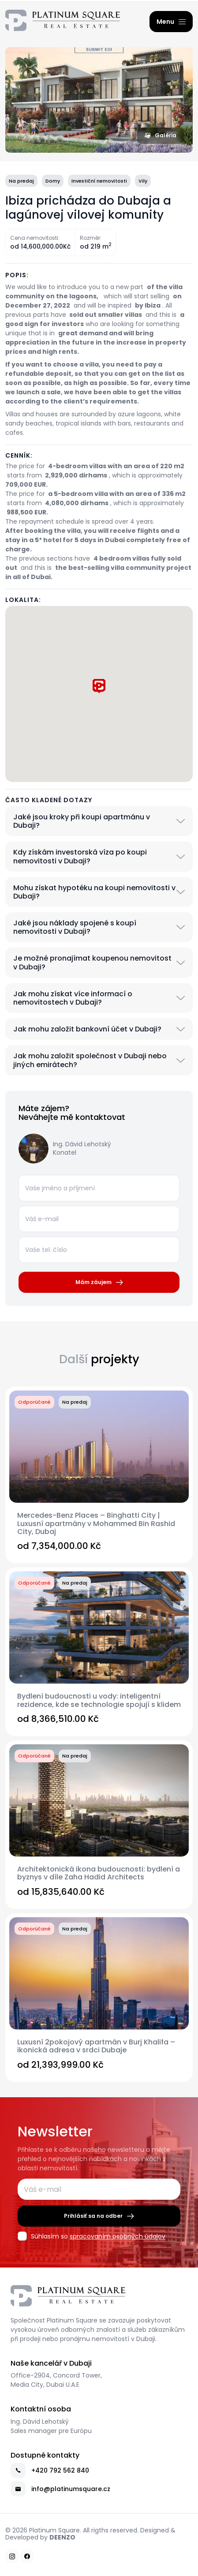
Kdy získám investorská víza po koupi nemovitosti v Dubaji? (80, 856)
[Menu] (171, 21)
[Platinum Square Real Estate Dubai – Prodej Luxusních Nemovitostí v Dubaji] (62, 22)
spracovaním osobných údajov (117, 2236)
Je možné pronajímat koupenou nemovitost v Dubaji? (92, 962)
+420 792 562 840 (50, 2470)
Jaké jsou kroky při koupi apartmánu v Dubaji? (81, 821)
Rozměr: (90, 238)
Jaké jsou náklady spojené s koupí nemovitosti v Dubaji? (74, 927)
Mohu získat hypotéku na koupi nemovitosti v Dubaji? (94, 892)
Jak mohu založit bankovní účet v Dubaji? (87, 1029)
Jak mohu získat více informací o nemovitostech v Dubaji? (72, 998)
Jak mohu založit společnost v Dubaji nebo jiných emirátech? (90, 1060)
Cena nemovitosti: (35, 238)
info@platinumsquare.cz (60, 2488)
